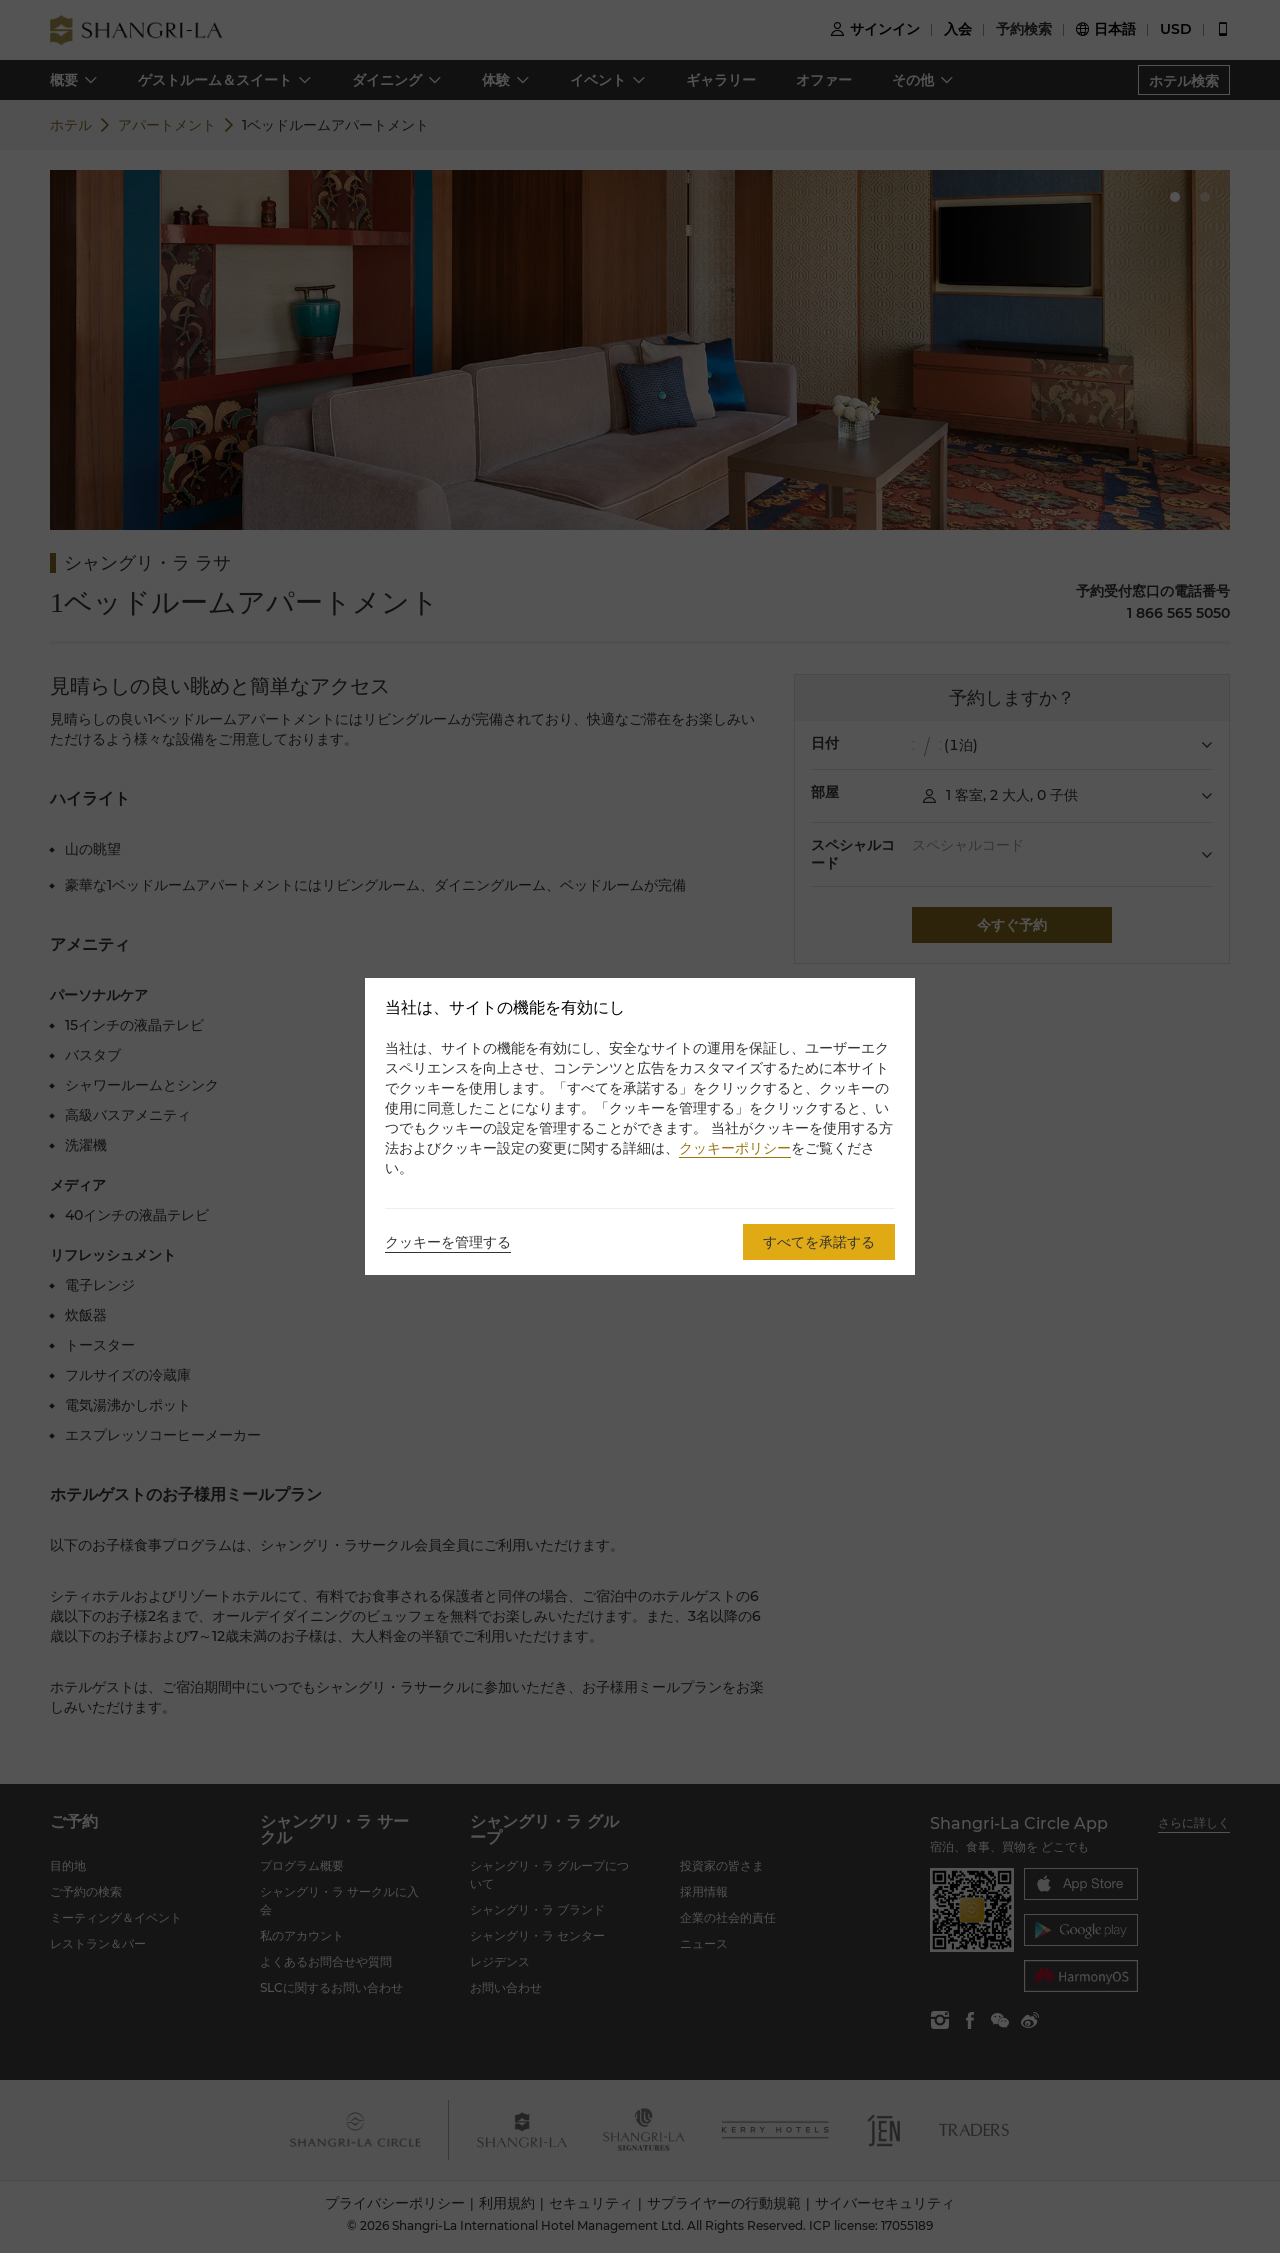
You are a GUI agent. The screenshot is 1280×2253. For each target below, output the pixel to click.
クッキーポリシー (735, 1148)
